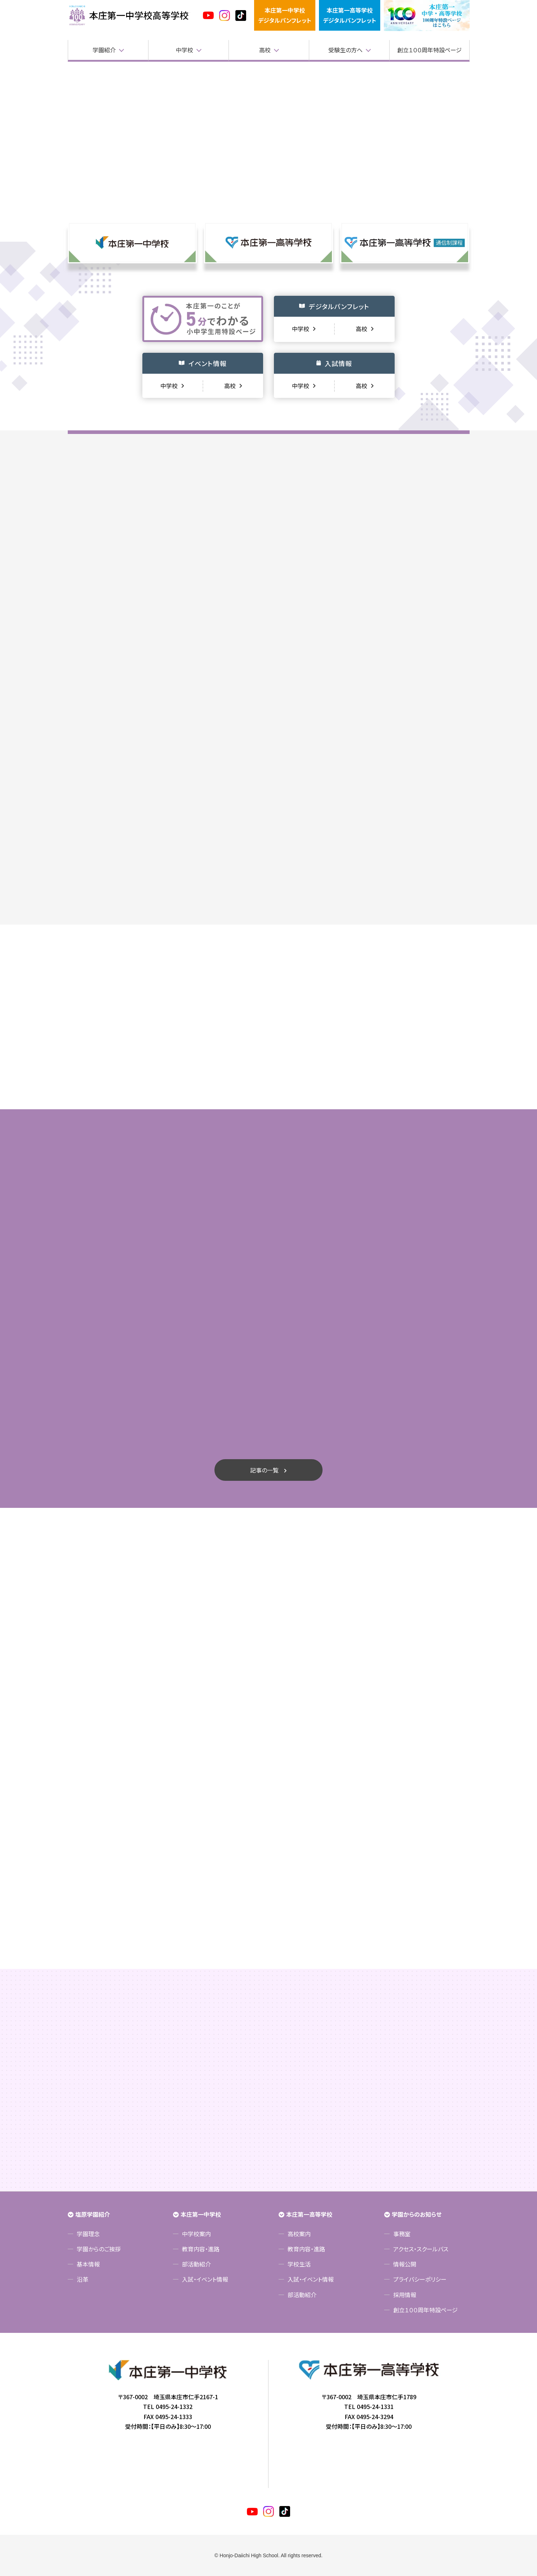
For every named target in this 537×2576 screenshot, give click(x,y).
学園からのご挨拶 (99, 2248)
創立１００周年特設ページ (429, 49)
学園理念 (88, 2233)
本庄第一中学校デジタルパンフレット (284, 15)
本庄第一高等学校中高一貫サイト (129, 15)
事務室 (401, 2233)
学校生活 (299, 2264)
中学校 (184, 49)
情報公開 (404, 2264)
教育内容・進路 (200, 2248)
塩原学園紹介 (92, 2214)
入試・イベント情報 (205, 2279)
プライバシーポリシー (420, 2279)
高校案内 (299, 2233)
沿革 (82, 2279)
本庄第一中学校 (201, 2214)
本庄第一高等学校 (309, 2214)
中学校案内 (196, 2233)
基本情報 (88, 2264)
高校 (265, 49)
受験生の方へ (345, 49)
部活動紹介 (196, 2264)
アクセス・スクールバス (420, 2248)
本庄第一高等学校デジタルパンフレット (349, 15)
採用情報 (404, 2294)
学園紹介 (104, 49)
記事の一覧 (264, 1470)
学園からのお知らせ (416, 2214)
